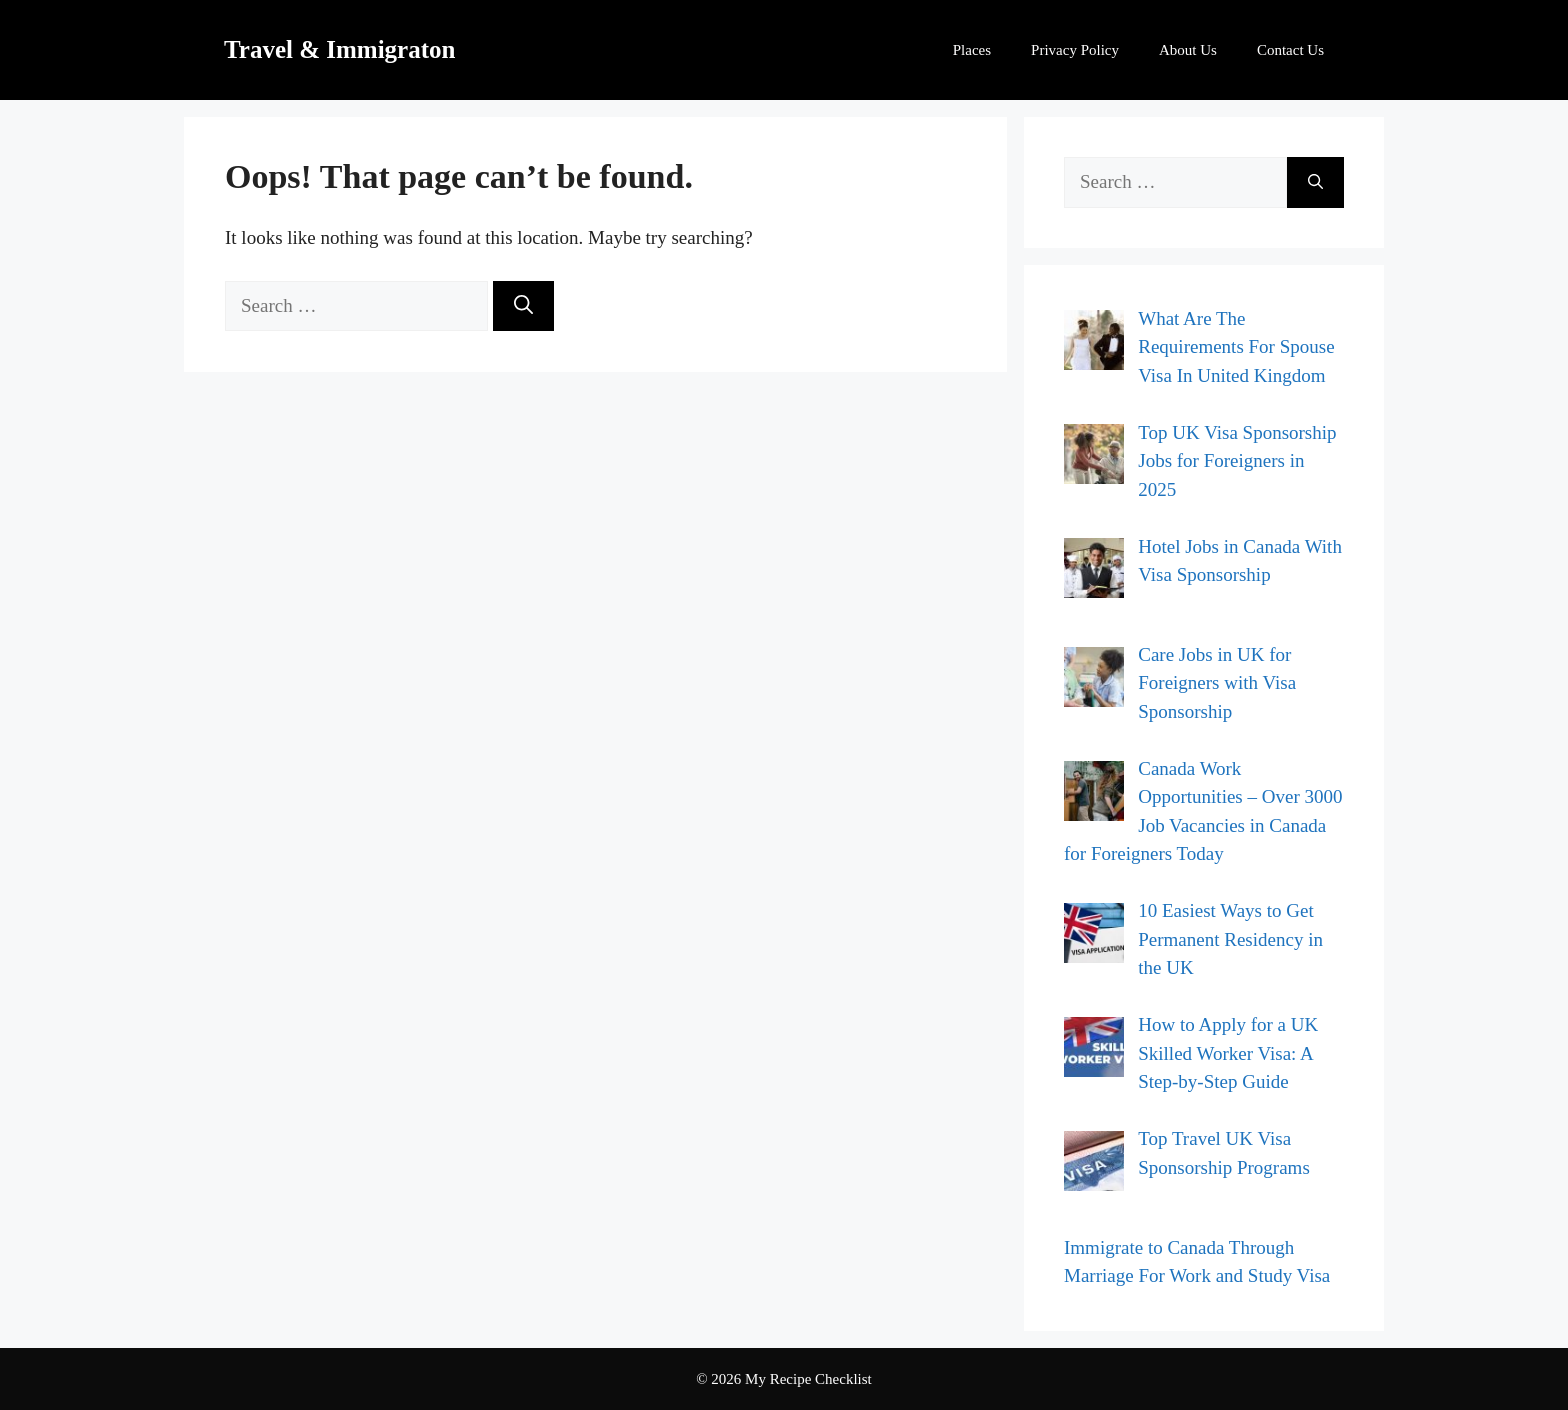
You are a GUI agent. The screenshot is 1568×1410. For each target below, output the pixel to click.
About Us (1188, 50)
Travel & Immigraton (339, 49)
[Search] (523, 306)
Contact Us (1290, 50)
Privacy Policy (1075, 50)
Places (972, 50)
